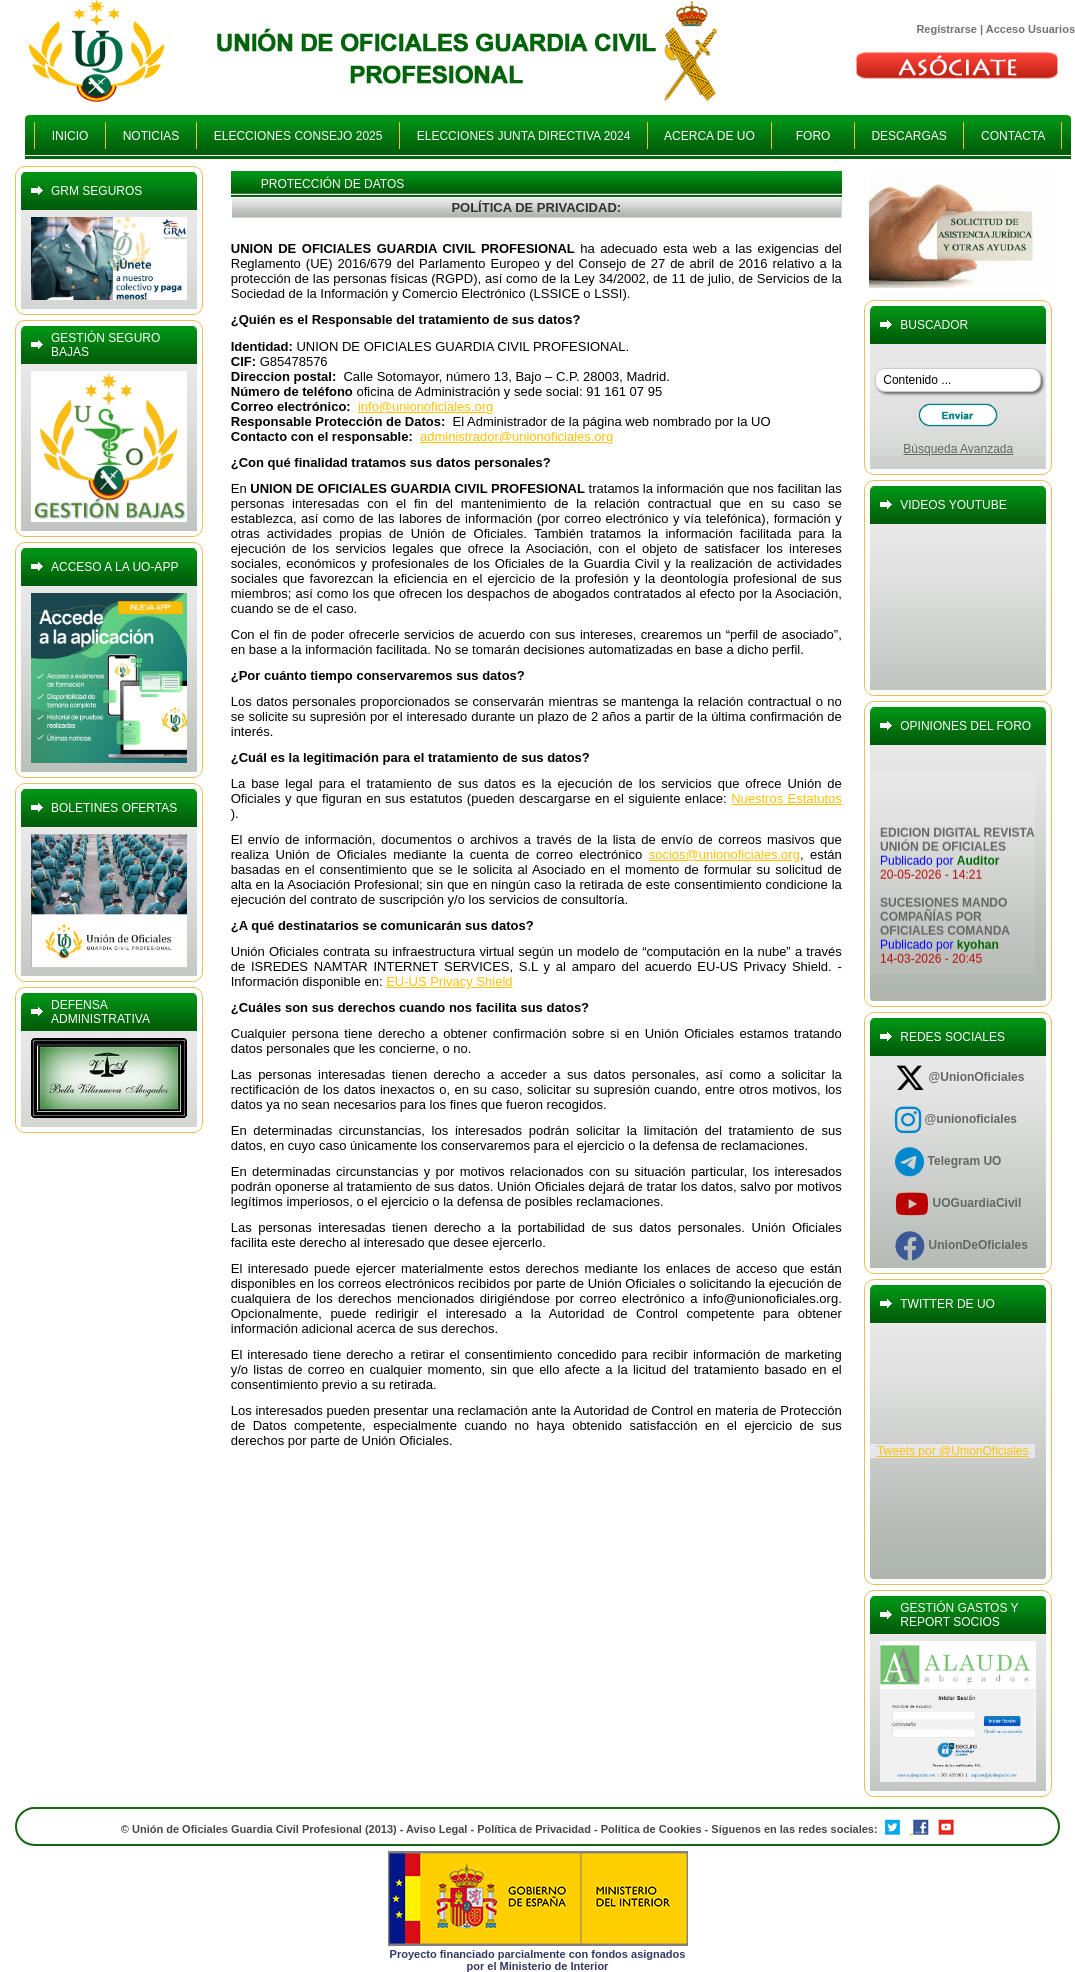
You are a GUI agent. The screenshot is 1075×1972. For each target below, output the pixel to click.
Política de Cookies (653, 1829)
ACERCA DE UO (709, 136)
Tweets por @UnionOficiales (953, 1451)
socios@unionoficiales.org (724, 854)
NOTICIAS (151, 136)
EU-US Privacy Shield (449, 981)
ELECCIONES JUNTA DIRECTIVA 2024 (523, 136)
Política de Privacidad (534, 1829)
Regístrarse (946, 29)
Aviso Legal (436, 1829)
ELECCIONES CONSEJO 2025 (298, 136)
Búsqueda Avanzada (958, 449)
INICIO (70, 136)
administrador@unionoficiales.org (516, 436)
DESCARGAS (909, 136)
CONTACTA (1012, 136)
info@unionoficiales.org (425, 406)
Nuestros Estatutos (786, 798)
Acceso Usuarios (1030, 29)
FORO (812, 136)
